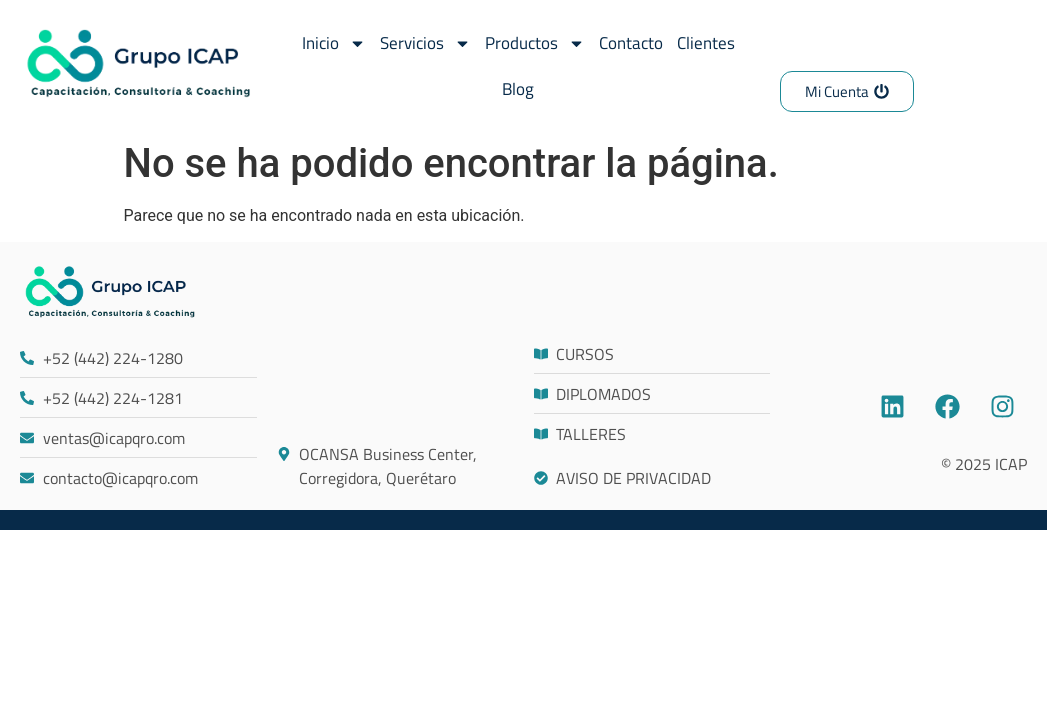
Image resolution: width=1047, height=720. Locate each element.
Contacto (631, 43)
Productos (535, 43)
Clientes (706, 43)
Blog (518, 89)
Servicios (425, 43)
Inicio (334, 43)
